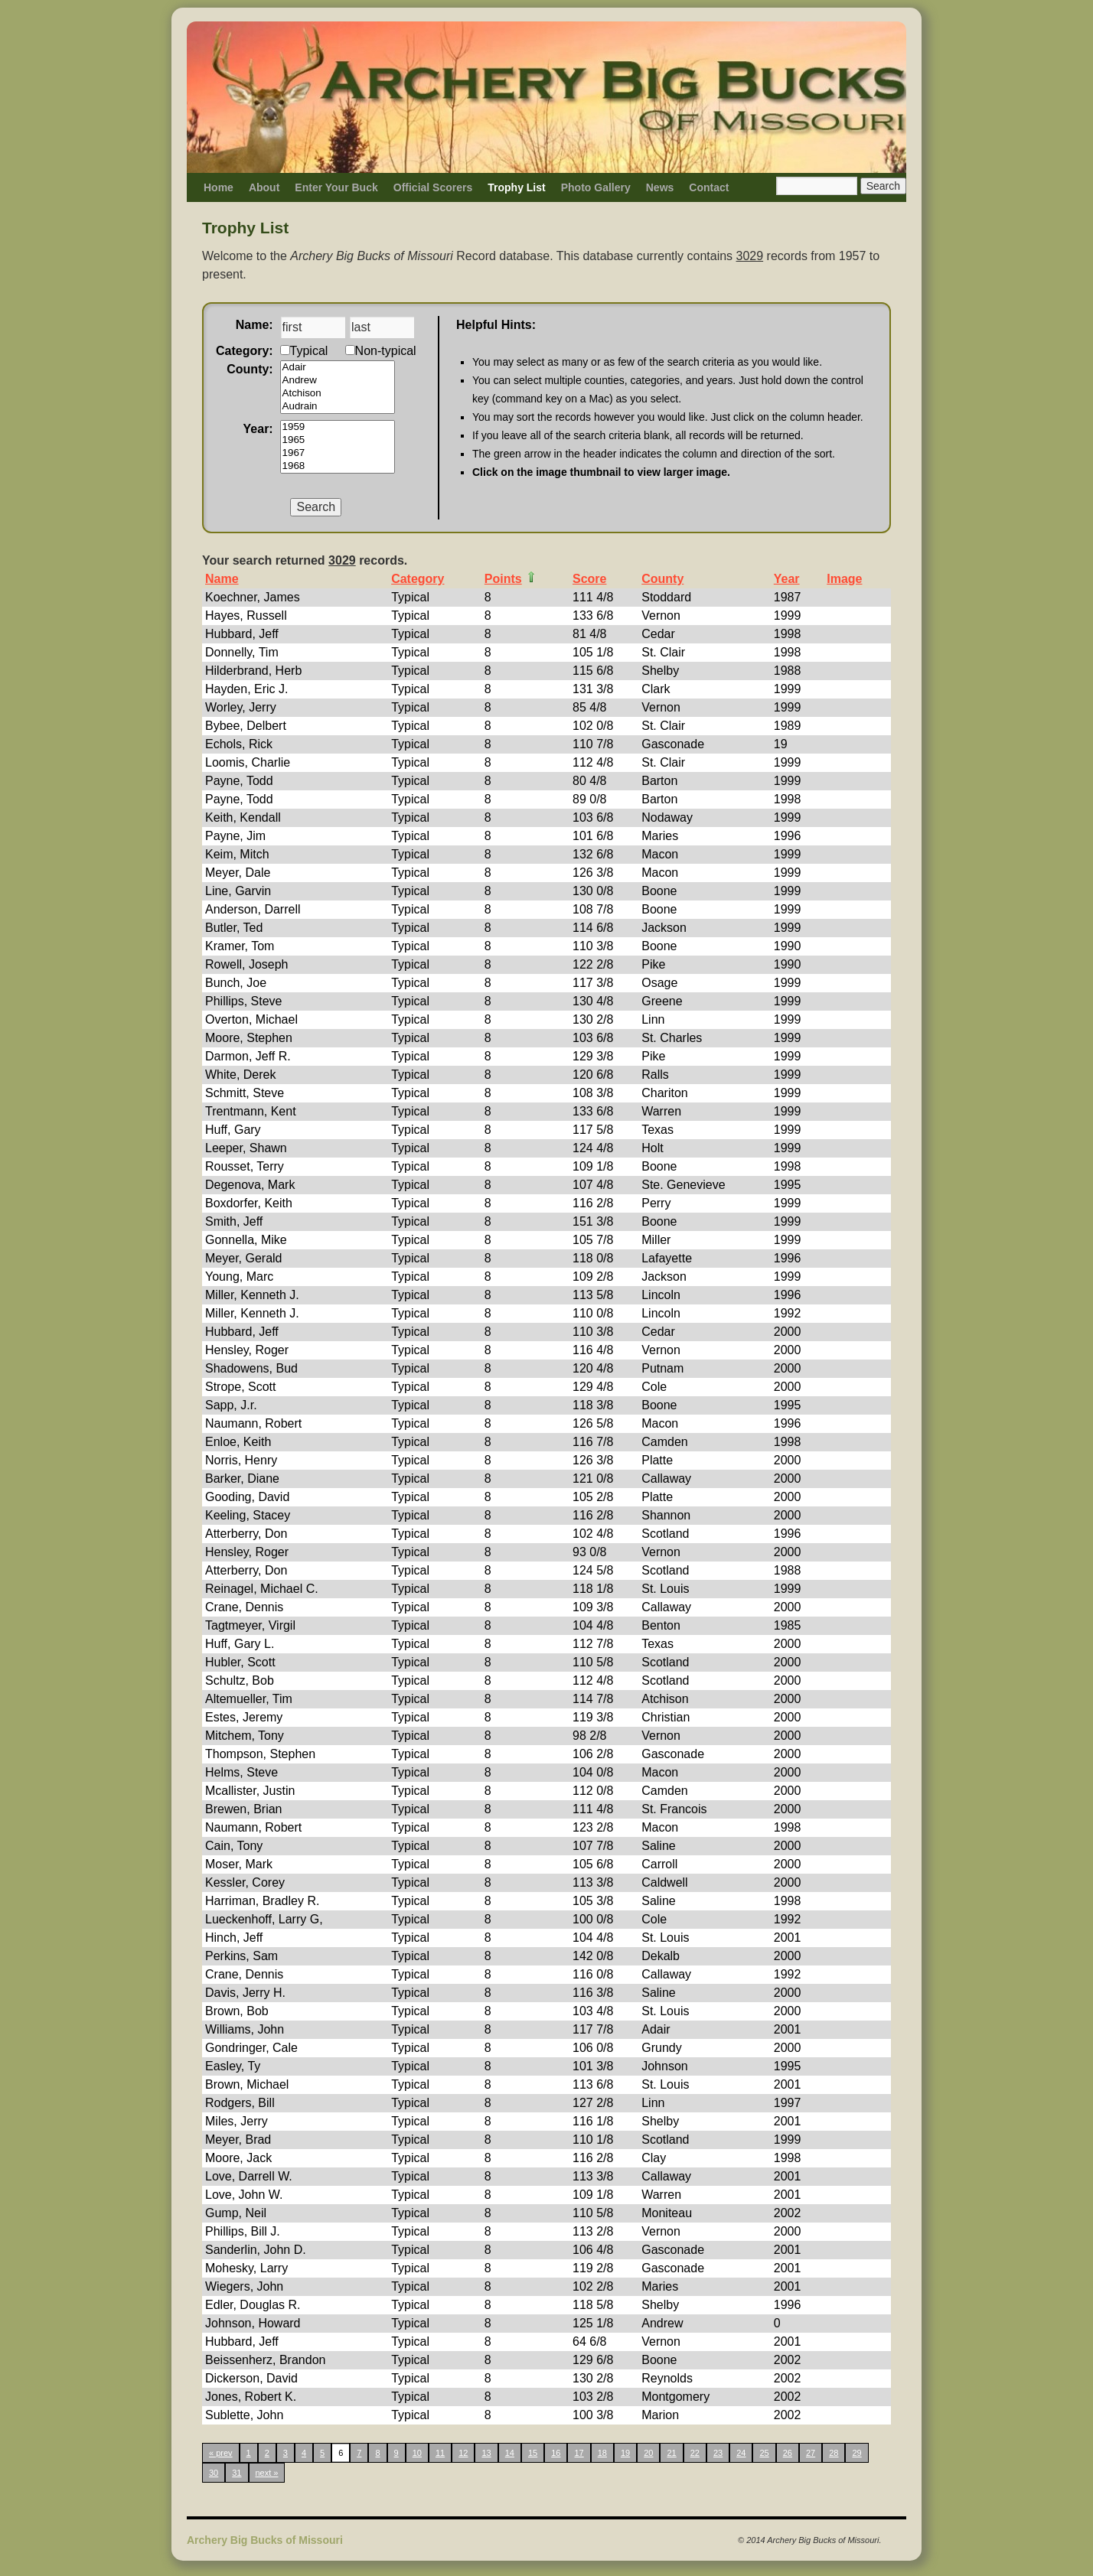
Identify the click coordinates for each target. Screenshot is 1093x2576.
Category (417, 578)
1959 (337, 427)
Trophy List (516, 187)
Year (787, 578)
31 (236, 2472)
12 (463, 2452)
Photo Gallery (596, 187)
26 (787, 2452)
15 (532, 2452)
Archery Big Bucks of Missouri (265, 2540)
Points (503, 578)
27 (810, 2452)
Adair (337, 367)
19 (625, 2452)
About (264, 187)
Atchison (337, 393)
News (660, 187)
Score (589, 578)
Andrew (337, 380)
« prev (221, 2452)
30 (213, 2472)
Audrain (337, 406)
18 (602, 2452)
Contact (709, 187)
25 (763, 2452)
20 (648, 2452)
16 (555, 2452)
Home (218, 187)
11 (440, 2452)
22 (695, 2452)
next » (267, 2472)
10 (417, 2452)
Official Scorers (433, 187)
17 (578, 2452)
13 (486, 2452)
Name (222, 578)
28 (833, 2452)
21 (671, 2452)
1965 (337, 440)
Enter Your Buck (336, 187)
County (662, 578)
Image (844, 578)
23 (718, 2452)
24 (741, 2452)
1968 (337, 466)
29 (856, 2452)
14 (509, 2452)
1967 (337, 453)
